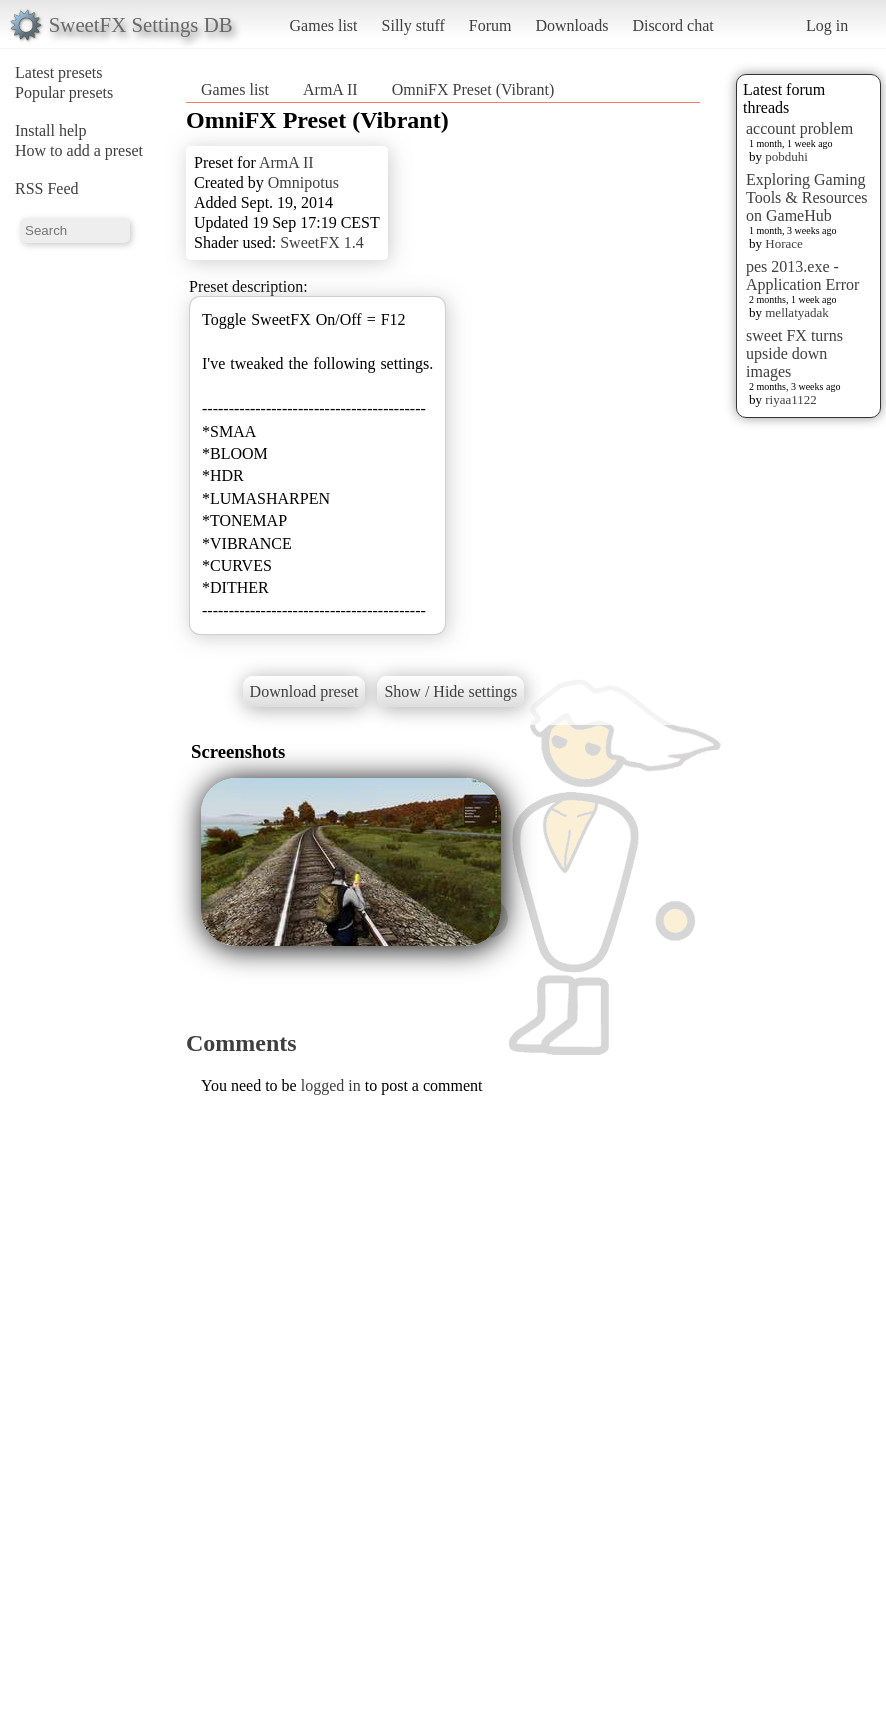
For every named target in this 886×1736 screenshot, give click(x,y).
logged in (331, 1085)
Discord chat (672, 25)
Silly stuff (413, 25)
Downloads (571, 25)
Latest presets (59, 72)
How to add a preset (79, 150)
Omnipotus (303, 182)
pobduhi (786, 156)
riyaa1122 (791, 399)
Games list (324, 25)
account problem (799, 128)
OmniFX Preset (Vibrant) (473, 89)
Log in (827, 25)
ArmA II (330, 89)
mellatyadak (797, 312)
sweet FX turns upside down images (794, 353)
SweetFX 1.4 (322, 242)
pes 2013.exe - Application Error (802, 275)
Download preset (304, 691)
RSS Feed (47, 188)
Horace (784, 243)
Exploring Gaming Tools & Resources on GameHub (807, 197)
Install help (51, 130)
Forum (490, 25)
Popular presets (64, 92)
